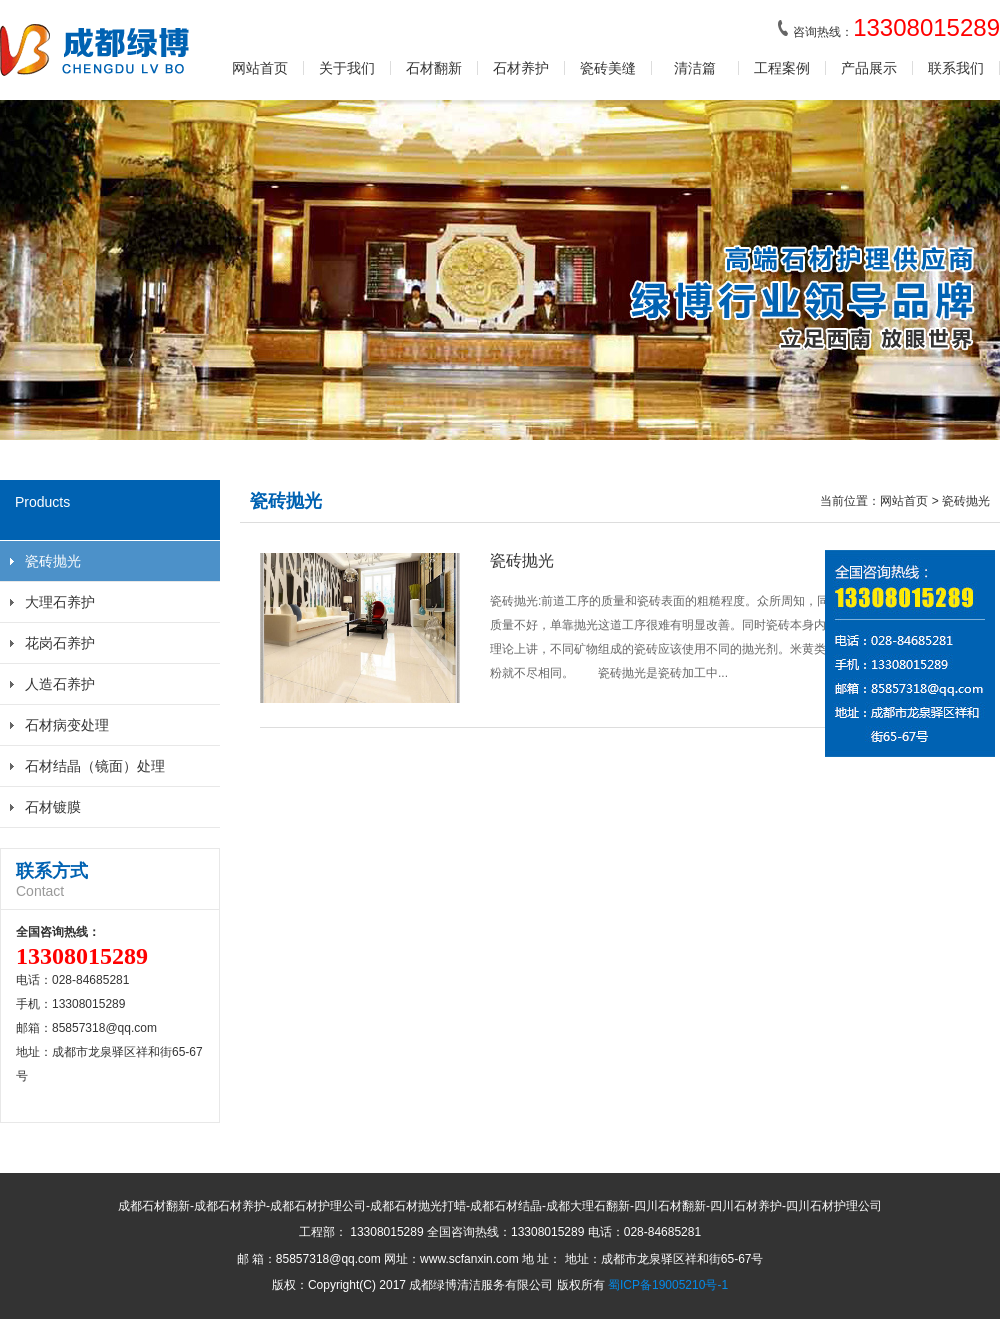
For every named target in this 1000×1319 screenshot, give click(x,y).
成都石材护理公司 (318, 1206)
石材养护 (521, 68)
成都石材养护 (230, 1206)
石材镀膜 (53, 807)
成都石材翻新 (154, 1206)
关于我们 (347, 68)
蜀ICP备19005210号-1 (668, 1285)
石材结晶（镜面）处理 (95, 766)
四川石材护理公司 (834, 1206)
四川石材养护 (746, 1206)
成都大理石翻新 (588, 1206)
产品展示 (869, 68)
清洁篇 (695, 68)
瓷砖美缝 (608, 68)
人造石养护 (60, 684)
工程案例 (782, 68)
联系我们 (956, 68)
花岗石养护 (60, 643)
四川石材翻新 (670, 1206)
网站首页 (260, 68)
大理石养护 (60, 602)
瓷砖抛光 (53, 561)
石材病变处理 (67, 725)
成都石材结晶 (506, 1206)
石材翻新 (434, 68)
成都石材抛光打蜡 (418, 1206)
